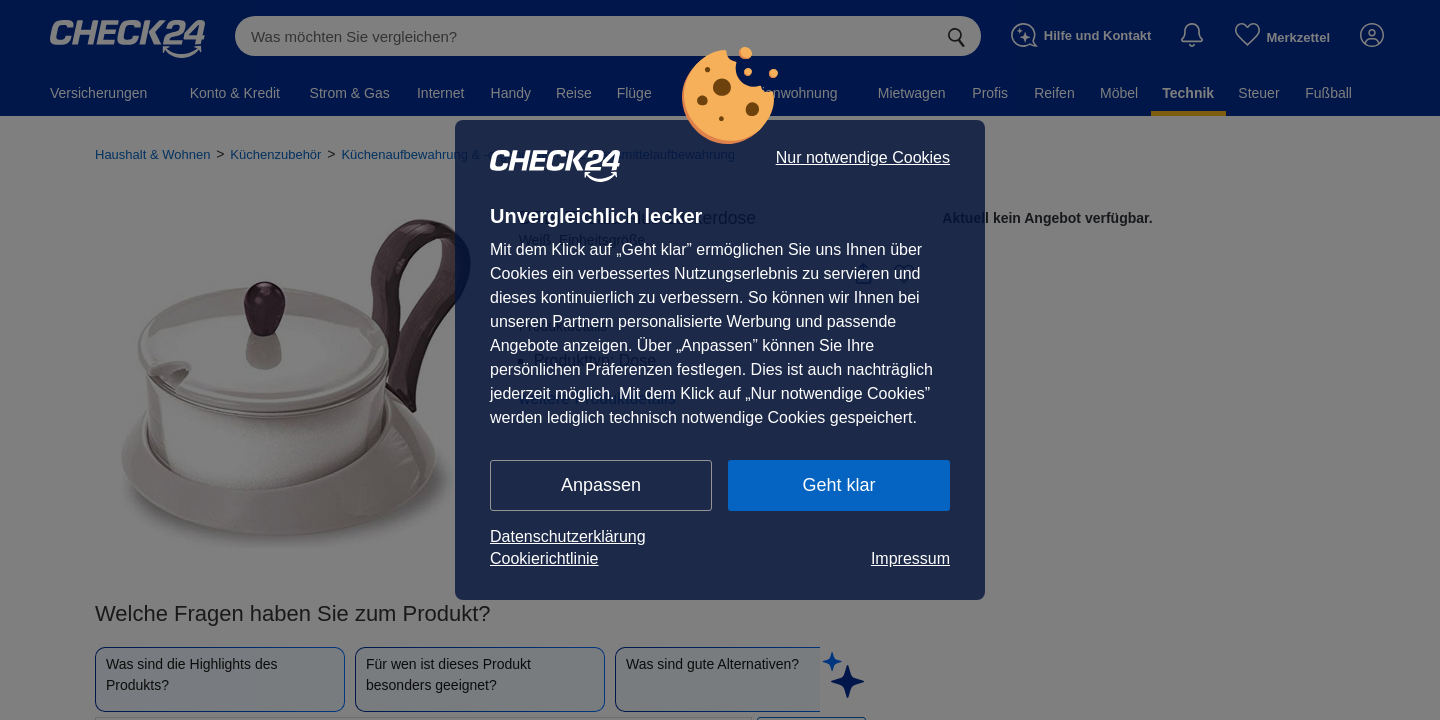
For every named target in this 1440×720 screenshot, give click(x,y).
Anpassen (601, 485)
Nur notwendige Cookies (863, 158)
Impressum (910, 558)
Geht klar (838, 485)
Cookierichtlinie (544, 558)
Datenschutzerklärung (568, 536)
